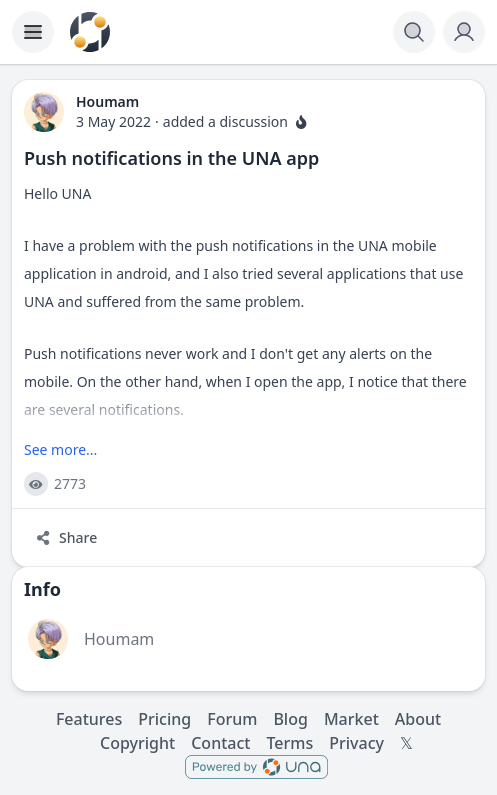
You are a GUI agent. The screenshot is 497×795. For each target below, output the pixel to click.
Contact (220, 743)
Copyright (137, 743)
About (418, 719)
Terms (289, 743)
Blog (290, 719)
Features (89, 719)
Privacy (356, 743)
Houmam (119, 639)
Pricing (164, 719)
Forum (232, 719)
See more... (60, 449)
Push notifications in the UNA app (171, 158)
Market (351, 719)
